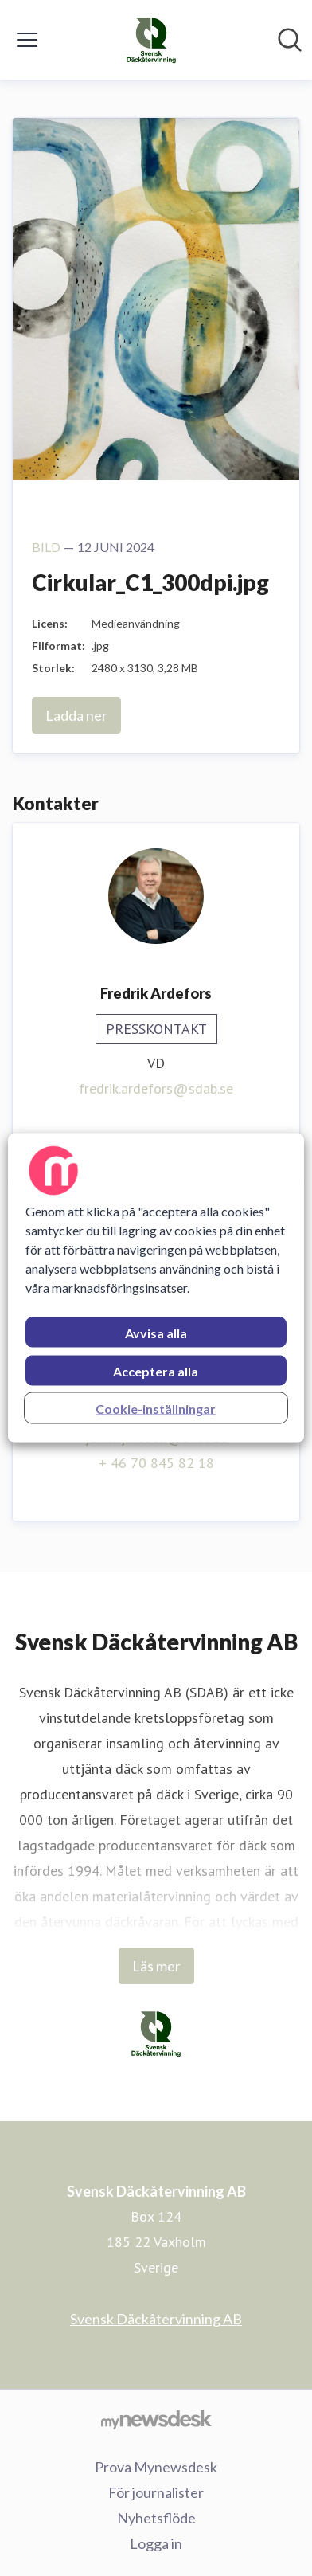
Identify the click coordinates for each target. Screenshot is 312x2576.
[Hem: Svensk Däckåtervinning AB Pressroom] (151, 40)
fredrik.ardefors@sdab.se (156, 1088)
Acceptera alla (155, 1371)
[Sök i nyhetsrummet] (289, 40)
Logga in (156, 2543)
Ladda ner (76, 715)
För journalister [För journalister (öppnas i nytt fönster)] (156, 2492)
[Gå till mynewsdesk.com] (156, 2419)
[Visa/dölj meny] (27, 39)
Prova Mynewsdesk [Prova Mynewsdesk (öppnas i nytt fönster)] (156, 2467)
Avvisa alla (156, 1333)
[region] (156, 1288)
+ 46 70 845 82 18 (156, 1463)
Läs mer (156, 1966)
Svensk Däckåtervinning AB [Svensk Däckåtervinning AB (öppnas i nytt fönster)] (156, 2318)
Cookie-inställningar (156, 1408)
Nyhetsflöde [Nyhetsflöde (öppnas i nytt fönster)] (156, 2518)
